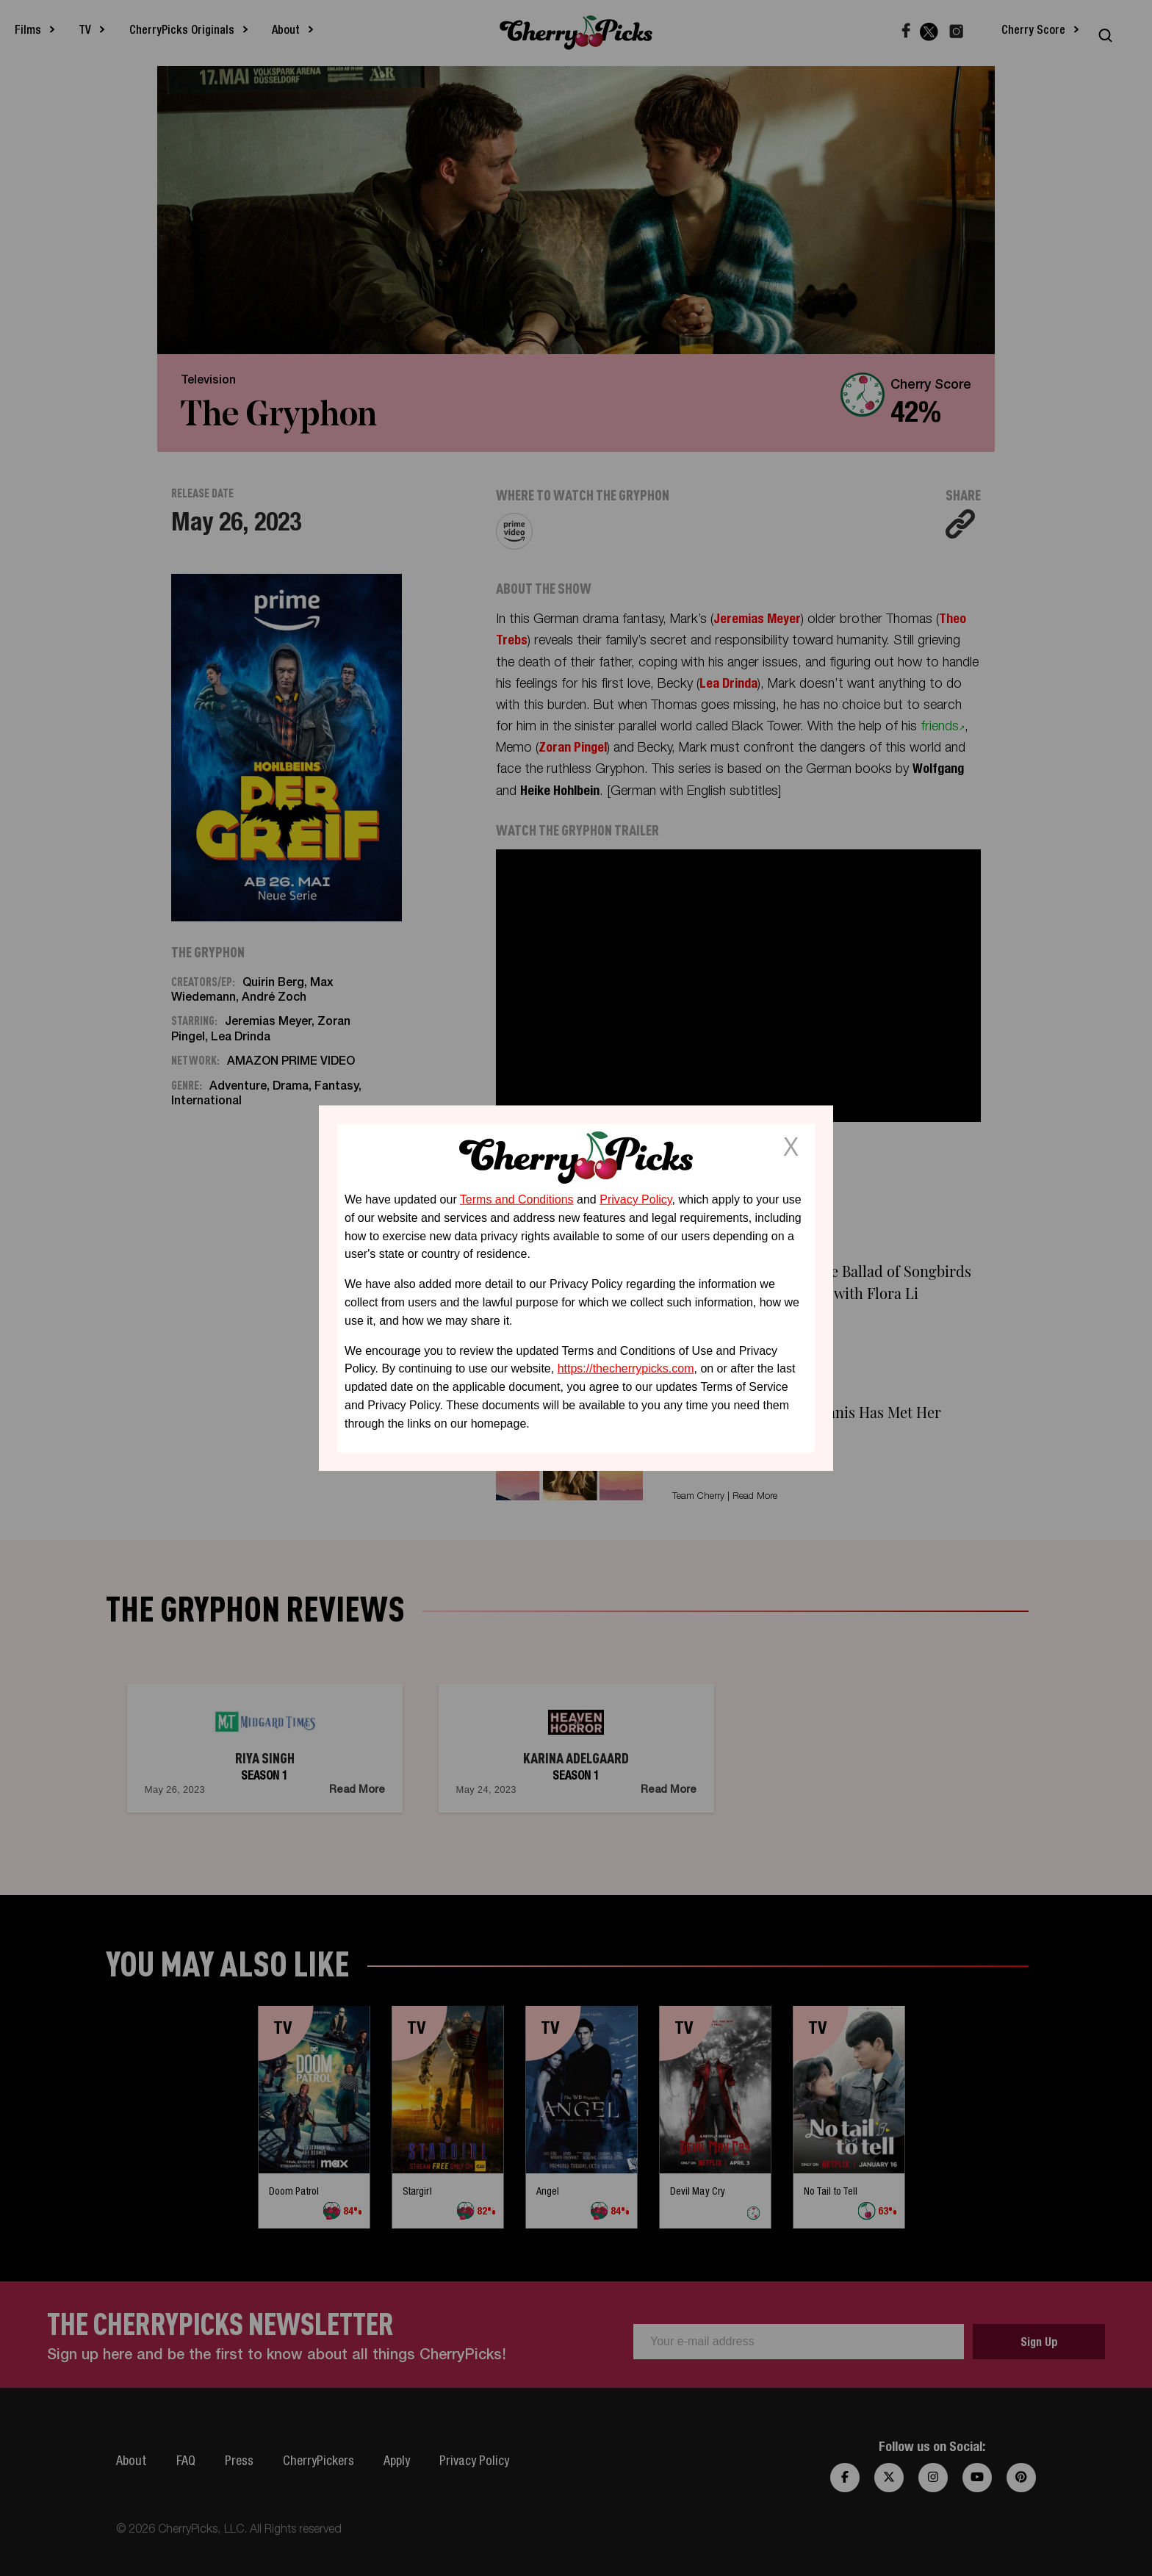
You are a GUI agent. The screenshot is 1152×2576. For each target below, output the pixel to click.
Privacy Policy (636, 1199)
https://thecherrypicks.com (626, 1368)
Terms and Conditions (517, 1199)
